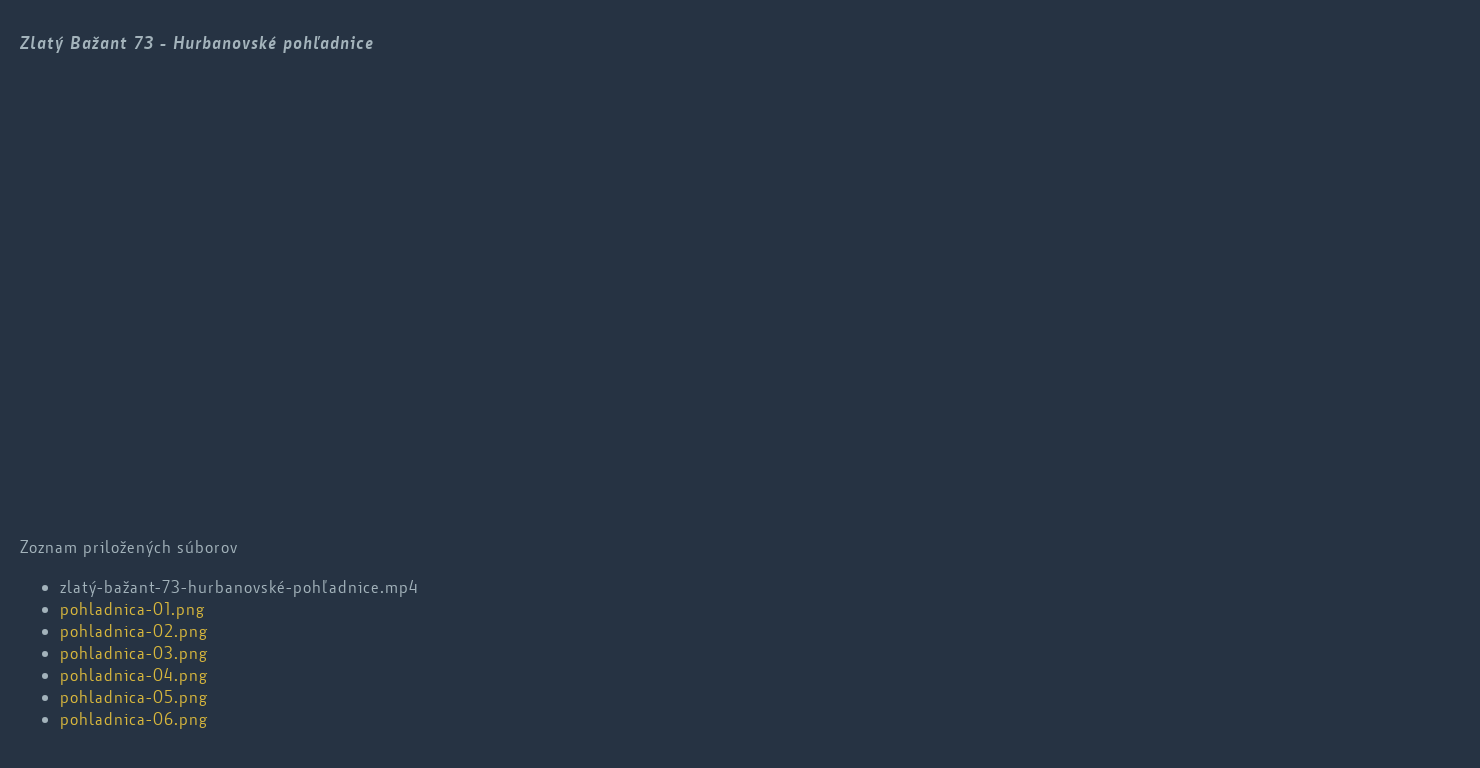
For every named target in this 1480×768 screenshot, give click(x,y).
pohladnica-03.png (134, 653)
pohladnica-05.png (134, 697)
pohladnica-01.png (132, 609)
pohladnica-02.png (134, 631)
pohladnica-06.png (134, 719)
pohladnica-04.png (134, 675)
